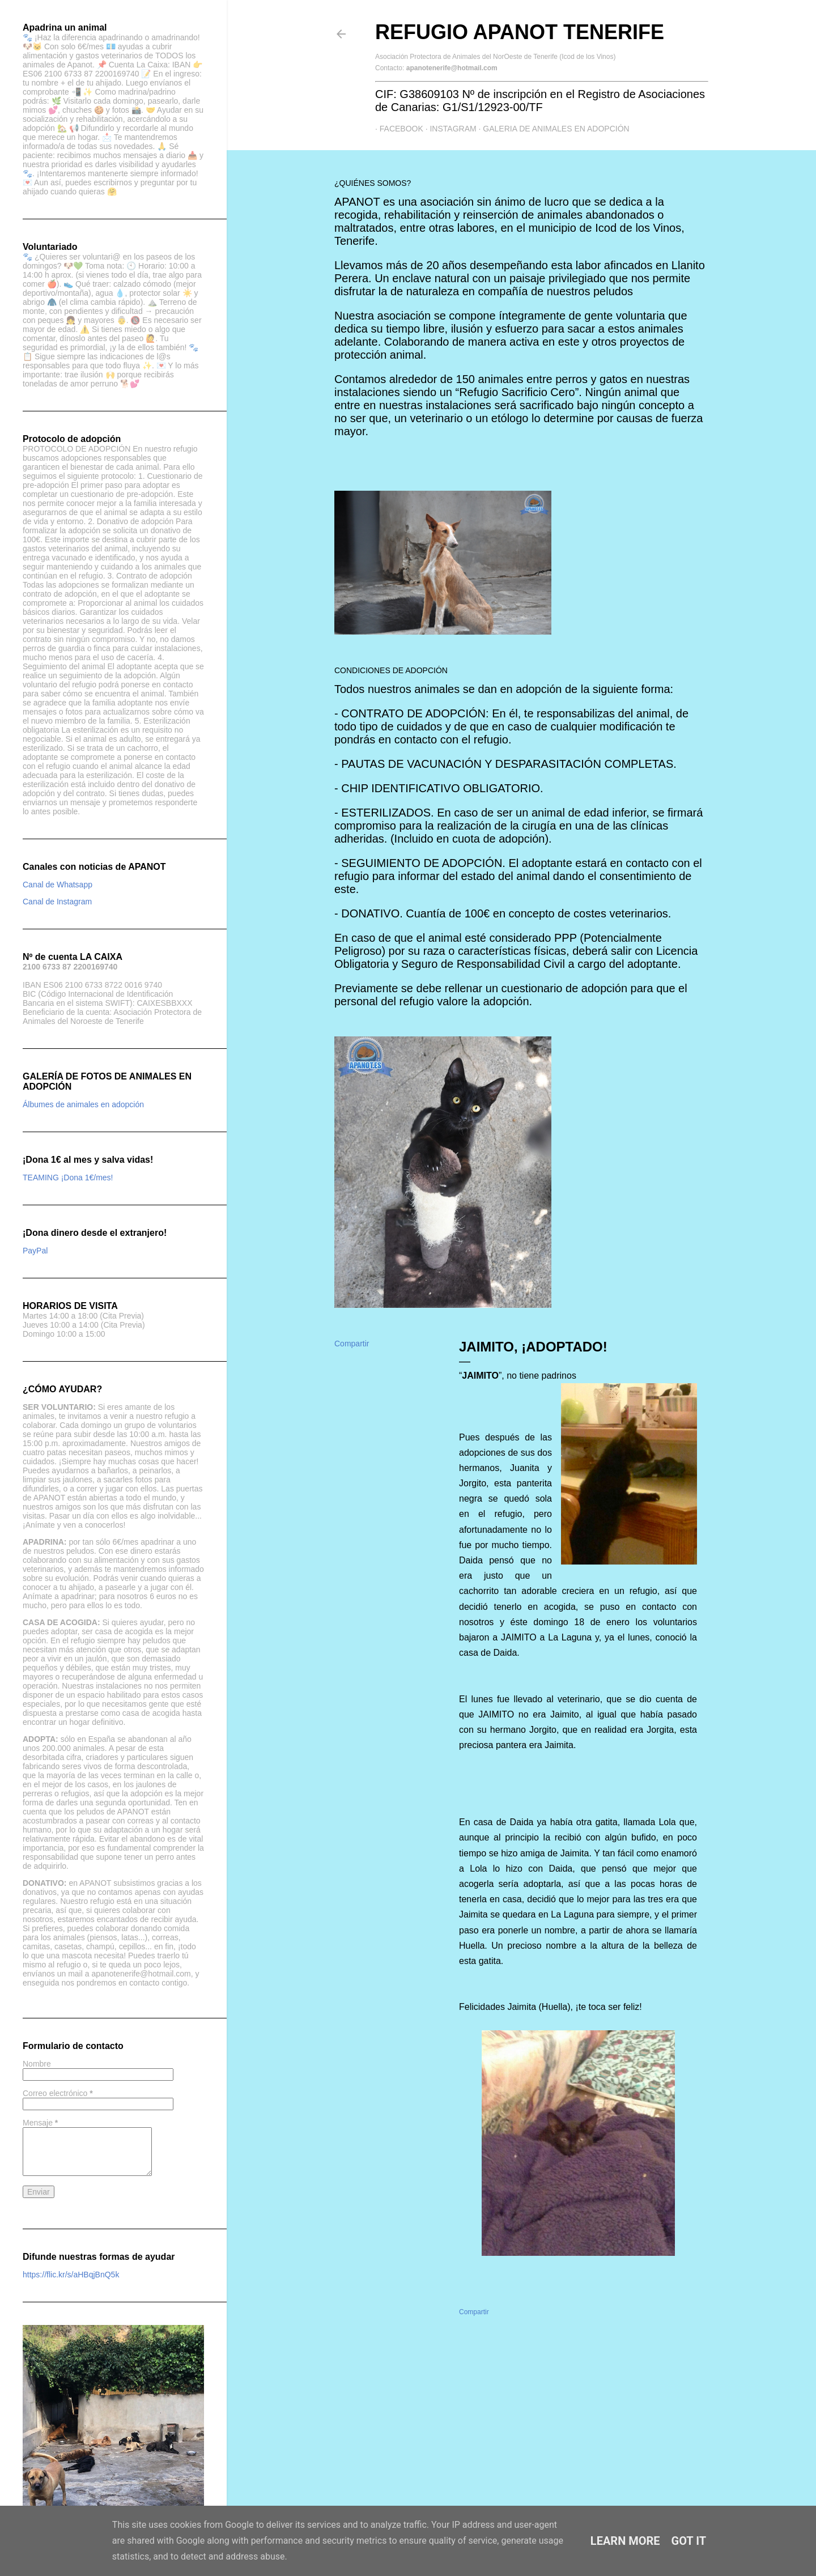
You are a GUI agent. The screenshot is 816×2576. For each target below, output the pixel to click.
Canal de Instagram (57, 901)
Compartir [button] (351, 1343)
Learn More (625, 2541)
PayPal (35, 1250)
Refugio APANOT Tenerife (519, 32)
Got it (689, 2541)
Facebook (397, 128)
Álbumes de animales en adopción (83, 1104)
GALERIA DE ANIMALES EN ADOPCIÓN (552, 128)
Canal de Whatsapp (57, 884)
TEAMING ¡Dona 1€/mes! (68, 1177)
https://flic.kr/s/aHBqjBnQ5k (71, 2274)
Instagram (449, 128)
